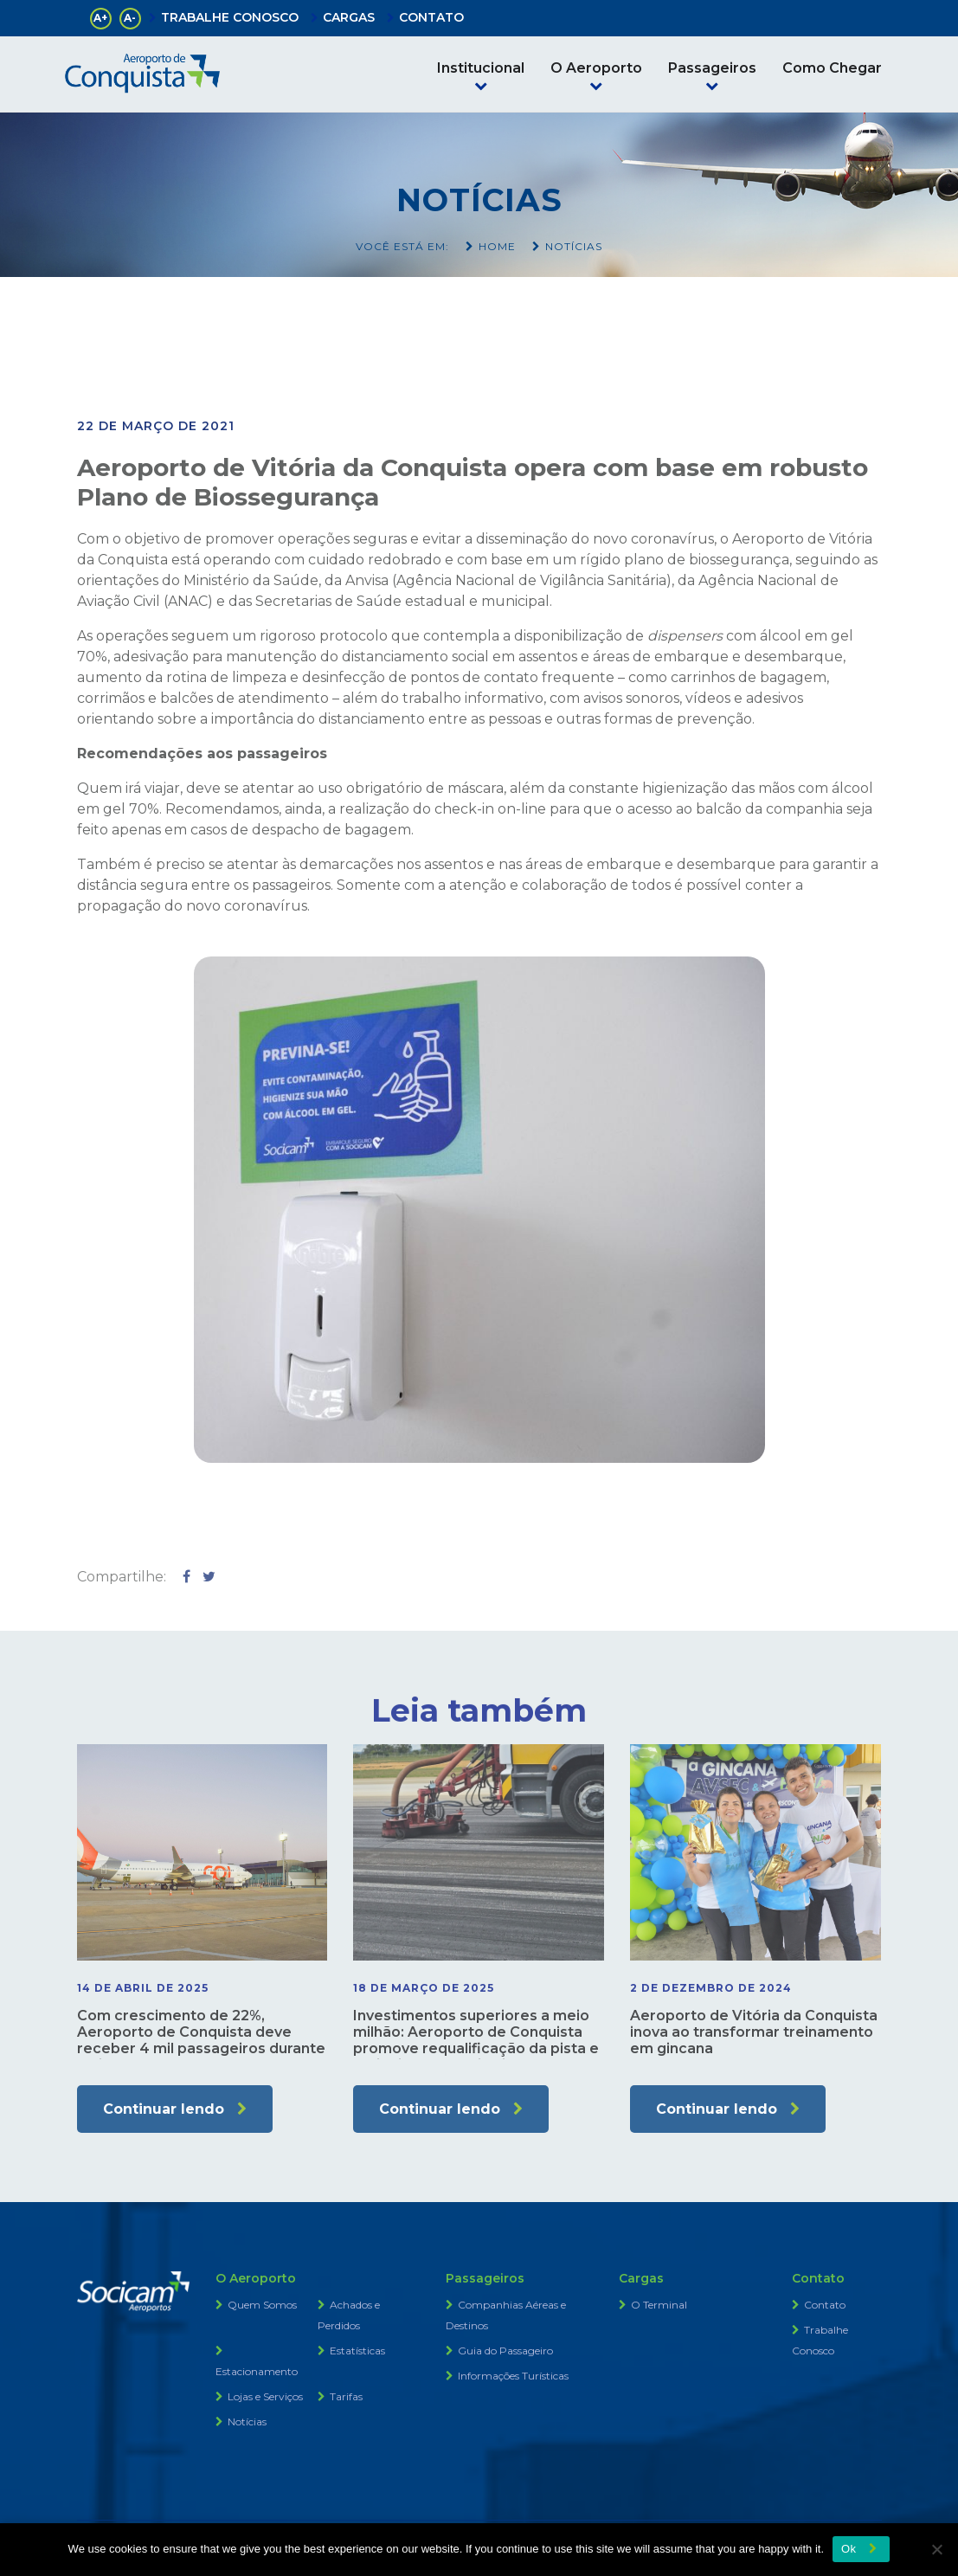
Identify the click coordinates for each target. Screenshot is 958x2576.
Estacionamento (256, 2371)
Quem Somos (262, 2304)
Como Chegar (832, 68)
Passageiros (712, 68)
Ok (848, 2548)
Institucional (480, 68)
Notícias (247, 2421)
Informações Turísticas (513, 2375)
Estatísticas (357, 2350)
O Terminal (659, 2304)
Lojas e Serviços (265, 2396)
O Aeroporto (596, 68)
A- (130, 17)
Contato (824, 2304)
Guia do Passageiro (505, 2350)
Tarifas (346, 2396)
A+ (100, 17)
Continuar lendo (163, 2109)
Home (497, 246)
